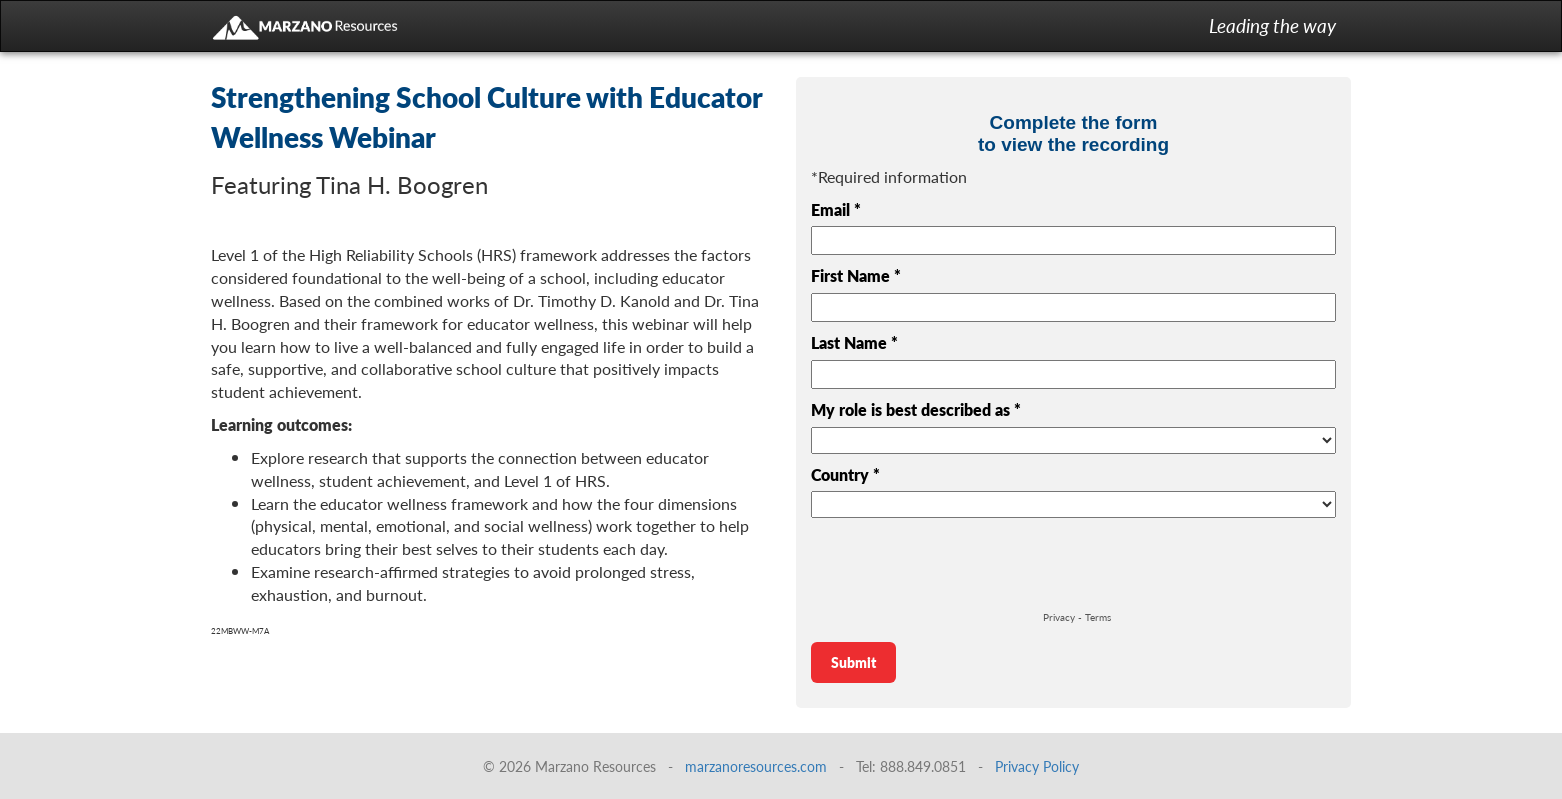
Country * (845, 475)
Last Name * (854, 343)
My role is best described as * (916, 410)
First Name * (856, 276)
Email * (836, 210)
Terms (1098, 617)
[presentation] (963, 567)
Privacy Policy (1037, 766)
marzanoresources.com (756, 766)
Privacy (1059, 617)
